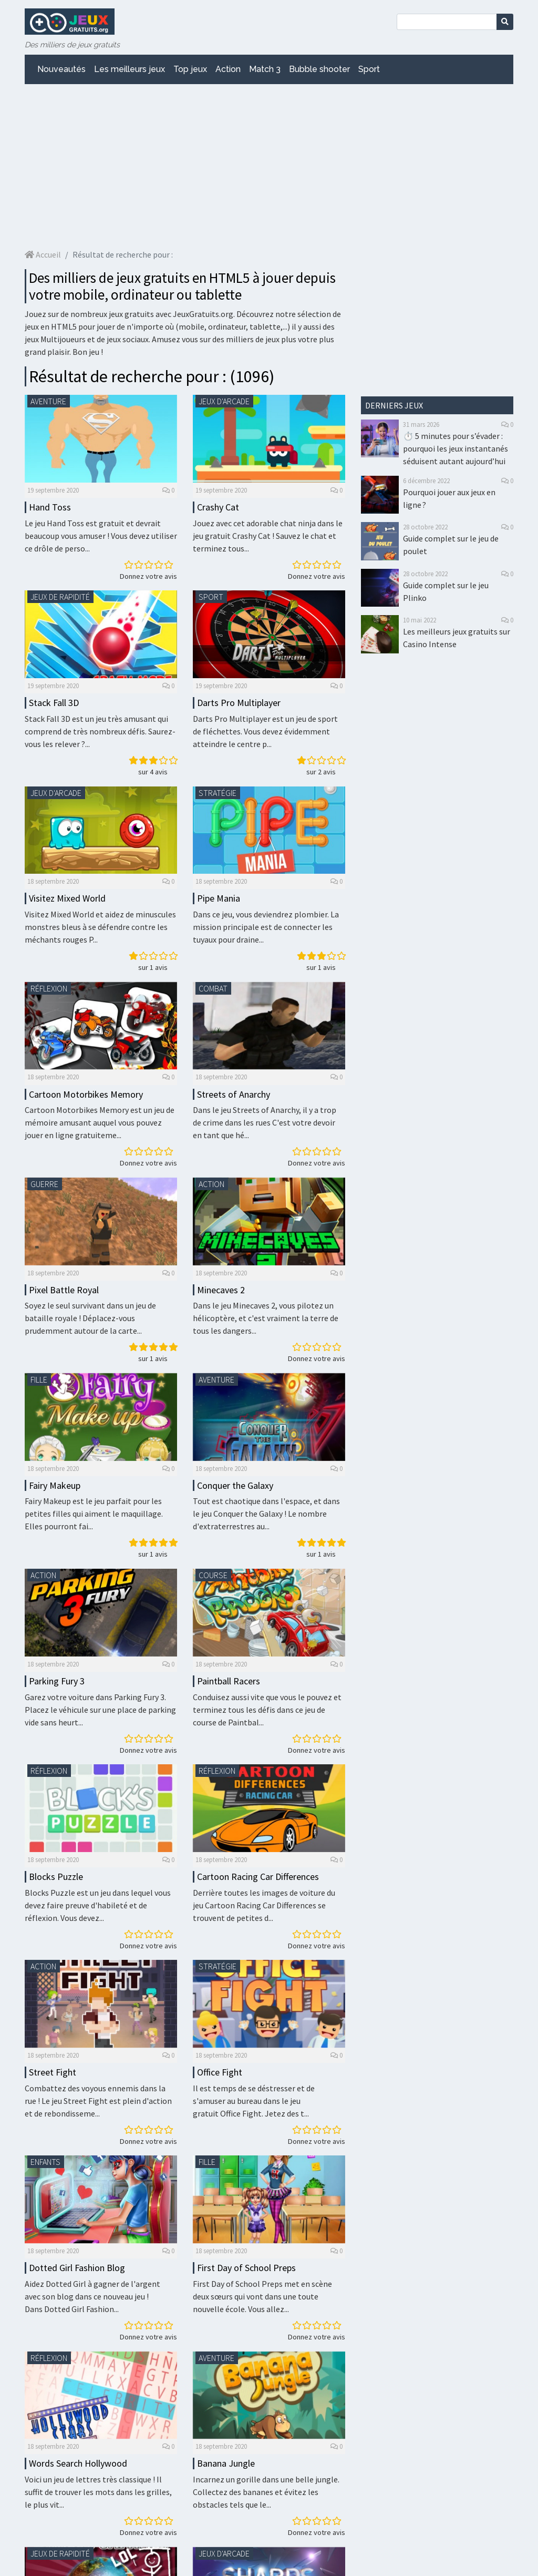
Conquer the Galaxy (235, 1485)
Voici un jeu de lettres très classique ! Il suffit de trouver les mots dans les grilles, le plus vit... (98, 2492)
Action (228, 69)
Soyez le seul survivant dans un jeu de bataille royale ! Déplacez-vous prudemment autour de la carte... (90, 1318)
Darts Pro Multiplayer (239, 703)
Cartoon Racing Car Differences (258, 1876)
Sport (369, 69)
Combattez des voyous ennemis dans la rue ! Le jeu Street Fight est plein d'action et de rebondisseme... (98, 2101)
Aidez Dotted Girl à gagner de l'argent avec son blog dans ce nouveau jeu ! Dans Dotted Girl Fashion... (92, 2296)
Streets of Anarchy (233, 1094)
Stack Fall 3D (54, 703)
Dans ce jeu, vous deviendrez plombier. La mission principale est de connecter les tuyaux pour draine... (266, 927)
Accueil (43, 254)
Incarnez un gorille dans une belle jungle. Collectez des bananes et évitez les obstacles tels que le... (266, 2492)
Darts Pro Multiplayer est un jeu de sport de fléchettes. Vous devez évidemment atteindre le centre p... (265, 731)
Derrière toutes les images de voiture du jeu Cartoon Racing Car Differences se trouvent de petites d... (264, 1905)
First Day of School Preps (246, 2268)
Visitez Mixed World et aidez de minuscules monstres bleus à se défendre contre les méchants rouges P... (100, 927)
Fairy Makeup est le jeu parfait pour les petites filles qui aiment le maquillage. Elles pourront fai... (94, 1513)
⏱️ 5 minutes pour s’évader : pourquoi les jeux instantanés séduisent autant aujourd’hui (455, 448)
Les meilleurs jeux (129, 69)
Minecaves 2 (221, 1290)
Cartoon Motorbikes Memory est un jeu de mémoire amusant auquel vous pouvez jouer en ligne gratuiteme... (99, 1122)
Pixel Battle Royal (64, 1290)
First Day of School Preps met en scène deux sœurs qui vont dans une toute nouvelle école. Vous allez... (262, 2296)
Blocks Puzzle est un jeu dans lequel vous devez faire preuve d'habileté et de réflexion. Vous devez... (98, 1905)
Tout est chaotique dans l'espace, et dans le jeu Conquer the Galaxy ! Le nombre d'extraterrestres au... (266, 1513)
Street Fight (52, 2072)
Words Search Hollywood (78, 2463)
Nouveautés (61, 69)
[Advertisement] (269, 166)
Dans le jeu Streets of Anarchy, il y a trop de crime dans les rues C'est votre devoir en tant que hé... (264, 1122)
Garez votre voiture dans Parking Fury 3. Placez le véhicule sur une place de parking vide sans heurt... (100, 1709)
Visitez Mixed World (67, 898)
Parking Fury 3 (57, 1681)
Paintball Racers (228, 1681)
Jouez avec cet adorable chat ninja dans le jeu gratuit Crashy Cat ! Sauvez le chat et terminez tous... (268, 536)
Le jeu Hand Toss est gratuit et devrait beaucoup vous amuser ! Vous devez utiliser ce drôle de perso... (101, 536)
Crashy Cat (218, 507)
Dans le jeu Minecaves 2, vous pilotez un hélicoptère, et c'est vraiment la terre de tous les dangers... (265, 1318)
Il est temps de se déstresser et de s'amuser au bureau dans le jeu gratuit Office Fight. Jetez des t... (254, 2101)
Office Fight (219, 2072)
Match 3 (265, 69)
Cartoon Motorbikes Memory (86, 1094)
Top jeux (190, 69)
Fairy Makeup (54, 1485)
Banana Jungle (226, 2463)
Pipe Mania (218, 898)
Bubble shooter (319, 69)
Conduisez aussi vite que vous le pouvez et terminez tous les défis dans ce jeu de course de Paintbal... (267, 1709)
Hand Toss (50, 507)
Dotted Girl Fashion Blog (77, 2268)
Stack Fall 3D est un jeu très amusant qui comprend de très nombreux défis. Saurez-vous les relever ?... (100, 731)
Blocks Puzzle (56, 1876)
